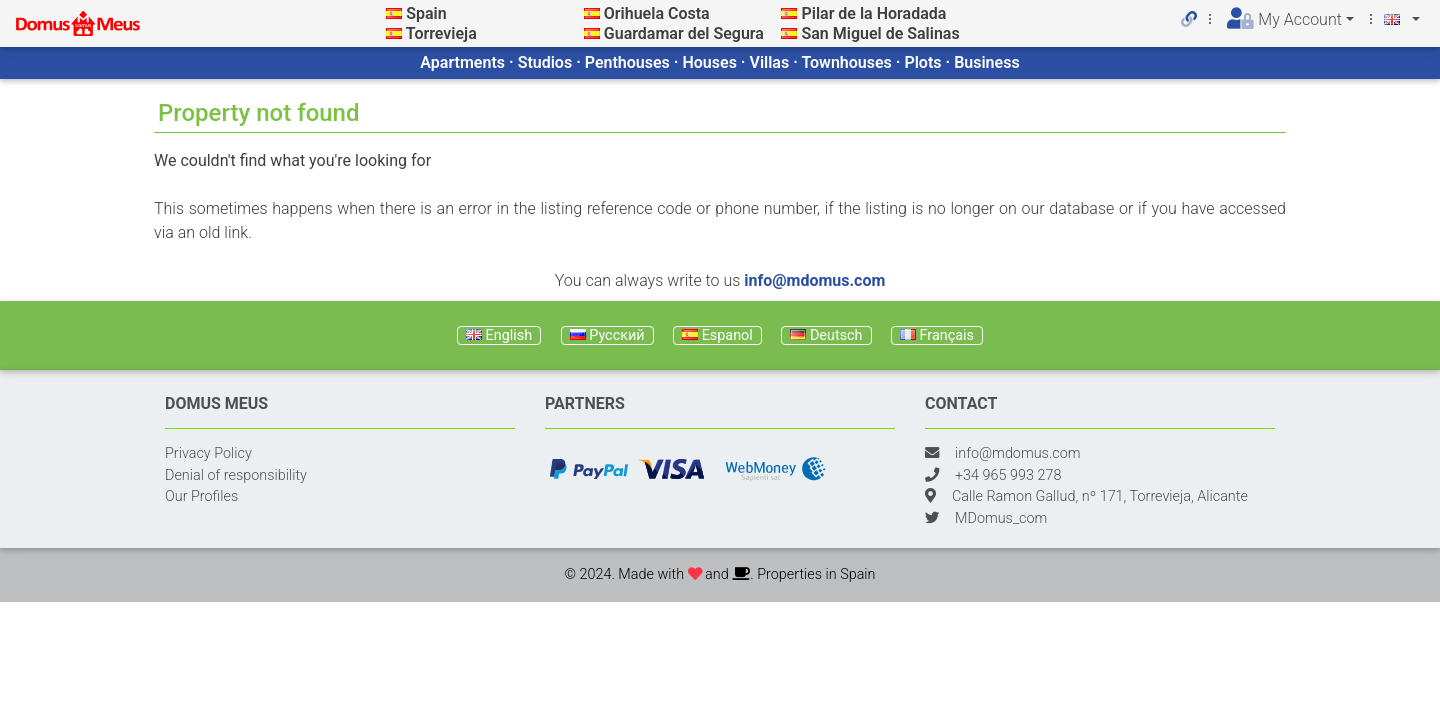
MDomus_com (1001, 518)
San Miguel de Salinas (880, 33)
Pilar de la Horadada (873, 13)
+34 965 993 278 (1008, 475)
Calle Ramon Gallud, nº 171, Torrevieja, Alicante (1100, 496)
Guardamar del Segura (684, 33)
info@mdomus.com (814, 280)
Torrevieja (441, 33)
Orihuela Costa (657, 13)
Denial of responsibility (236, 475)
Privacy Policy (208, 453)
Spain (426, 13)
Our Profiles (201, 496)
